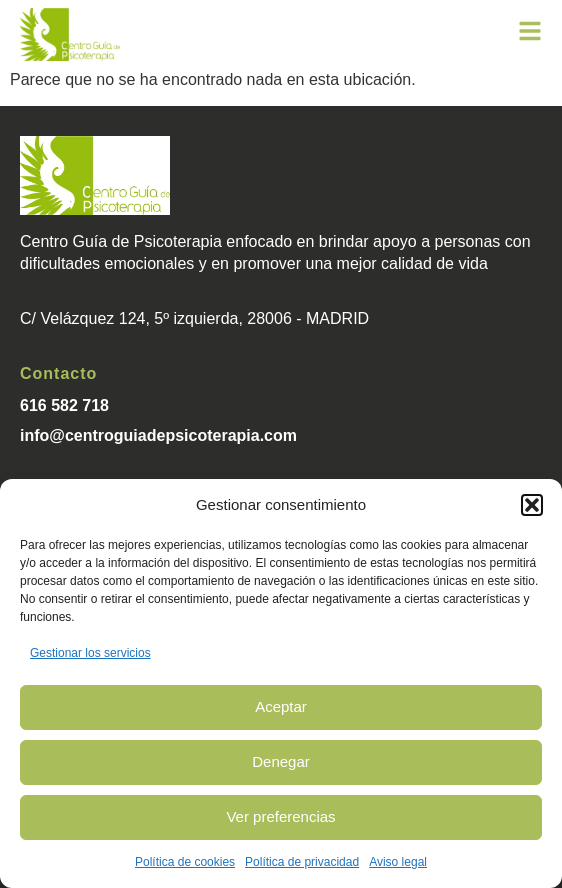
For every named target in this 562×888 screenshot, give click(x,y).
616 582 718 (64, 405)
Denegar (281, 761)
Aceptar (281, 706)
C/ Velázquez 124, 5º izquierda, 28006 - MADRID (194, 318)
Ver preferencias (280, 816)
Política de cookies (185, 862)
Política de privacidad (302, 862)
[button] (532, 505)
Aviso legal (398, 862)
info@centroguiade (92, 435)
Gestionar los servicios (90, 653)
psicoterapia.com (231, 435)
